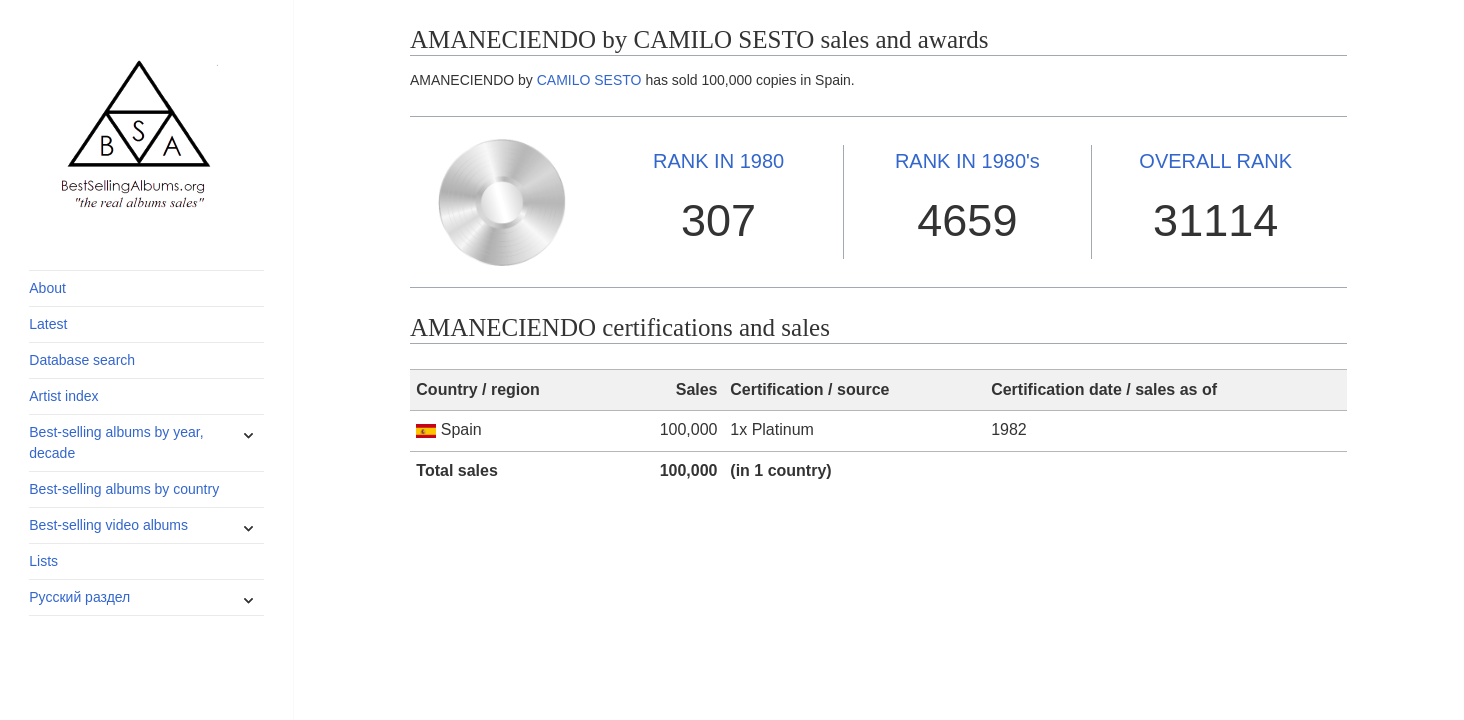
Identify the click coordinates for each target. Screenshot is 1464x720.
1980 (718, 161)
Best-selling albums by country (124, 489)
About (47, 288)
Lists (43, 561)
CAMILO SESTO (589, 80)
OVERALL (1215, 161)
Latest (48, 324)
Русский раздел (79, 597)
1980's (967, 161)
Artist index (63, 396)
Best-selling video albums (108, 525)
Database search (82, 360)
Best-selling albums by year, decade (116, 442)
